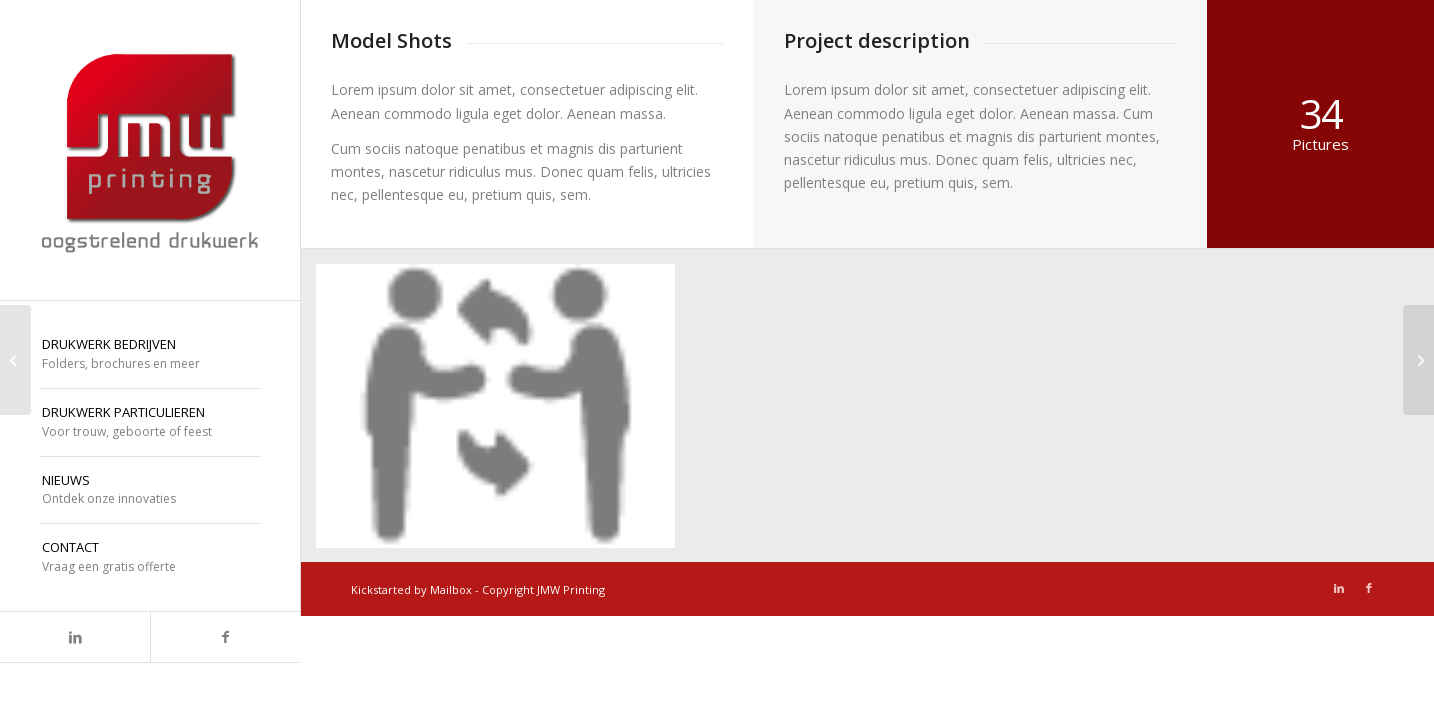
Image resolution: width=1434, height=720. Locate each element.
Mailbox (451, 589)
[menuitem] (150, 355)
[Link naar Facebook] (225, 637)
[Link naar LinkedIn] (75, 637)
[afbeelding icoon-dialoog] (503, 413)
